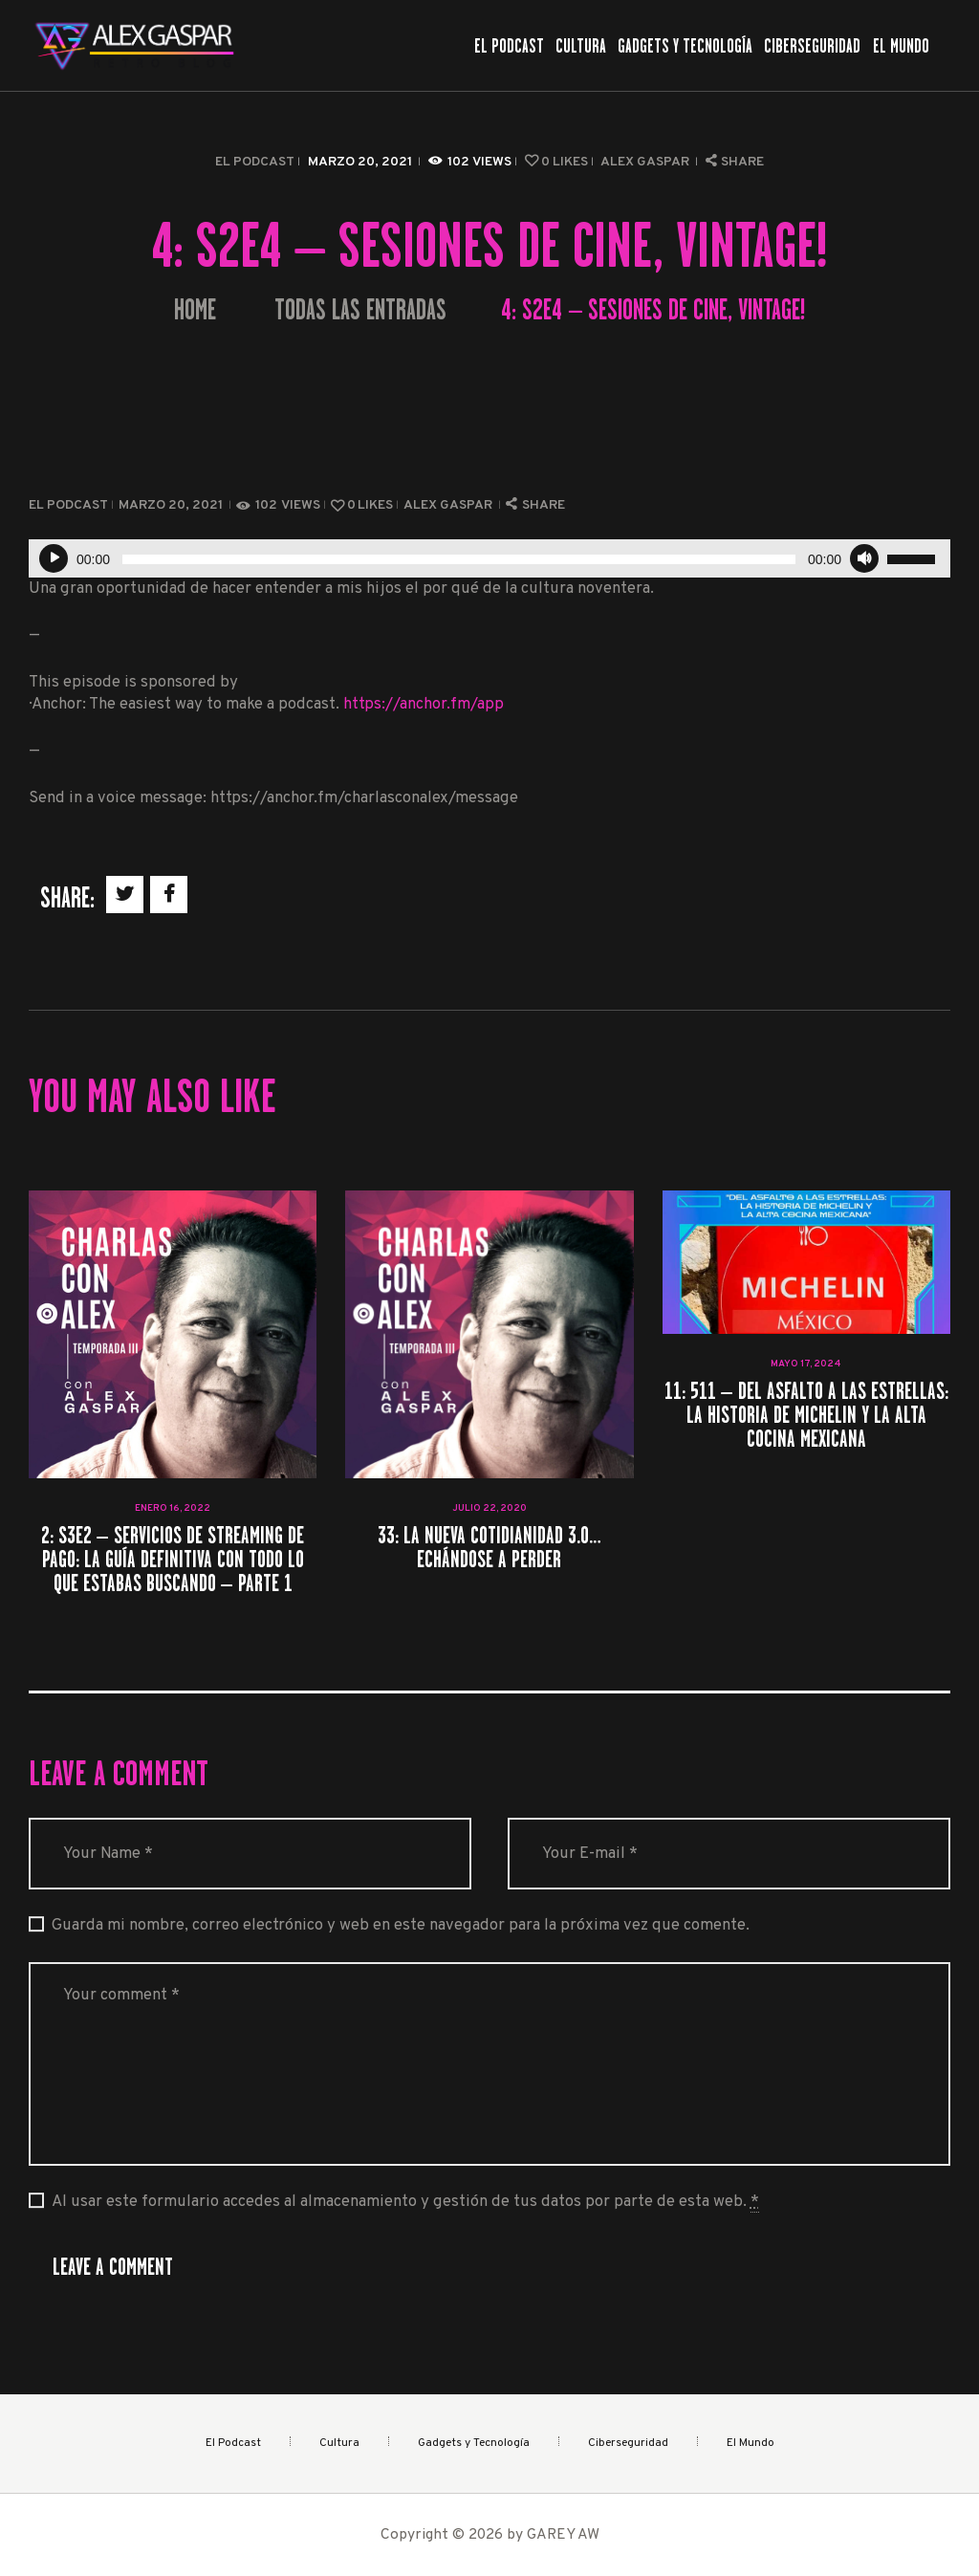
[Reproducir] (53, 558)
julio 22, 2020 (489, 1508)
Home (195, 310)
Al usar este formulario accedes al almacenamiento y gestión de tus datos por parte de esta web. (405, 2202)
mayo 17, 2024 (806, 1364)
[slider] (458, 559)
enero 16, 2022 (172, 1508)
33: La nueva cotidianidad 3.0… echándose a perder (489, 1547)
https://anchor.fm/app (423, 704)
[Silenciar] (864, 558)
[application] (489, 558)
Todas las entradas (360, 310)
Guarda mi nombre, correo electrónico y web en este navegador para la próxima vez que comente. (401, 1925)
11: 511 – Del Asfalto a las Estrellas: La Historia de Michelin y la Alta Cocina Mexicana (806, 1415)
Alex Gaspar (646, 162)
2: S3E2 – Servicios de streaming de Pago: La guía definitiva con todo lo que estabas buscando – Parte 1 (172, 1559)
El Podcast (254, 162)
